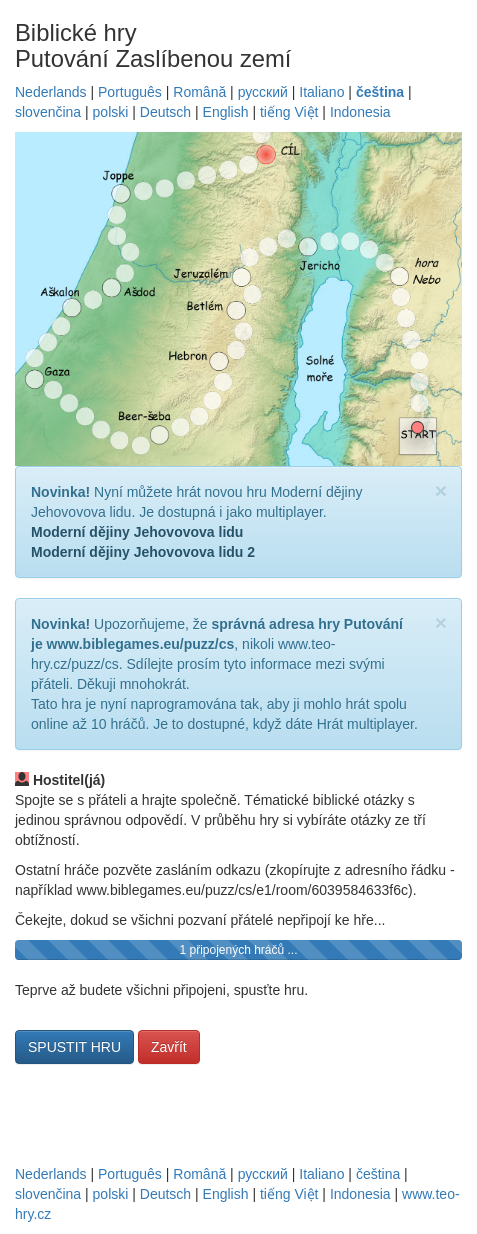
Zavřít (169, 1047)
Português (130, 92)
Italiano (321, 92)
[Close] (441, 490)
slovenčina (48, 112)
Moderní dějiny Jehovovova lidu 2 (143, 552)
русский (263, 92)
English (226, 112)
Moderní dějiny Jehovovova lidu (137, 532)
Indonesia (360, 112)
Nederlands (51, 92)
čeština (380, 92)
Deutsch (165, 112)
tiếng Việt (289, 112)
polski (111, 112)
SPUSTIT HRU (74, 1047)
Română (199, 92)
